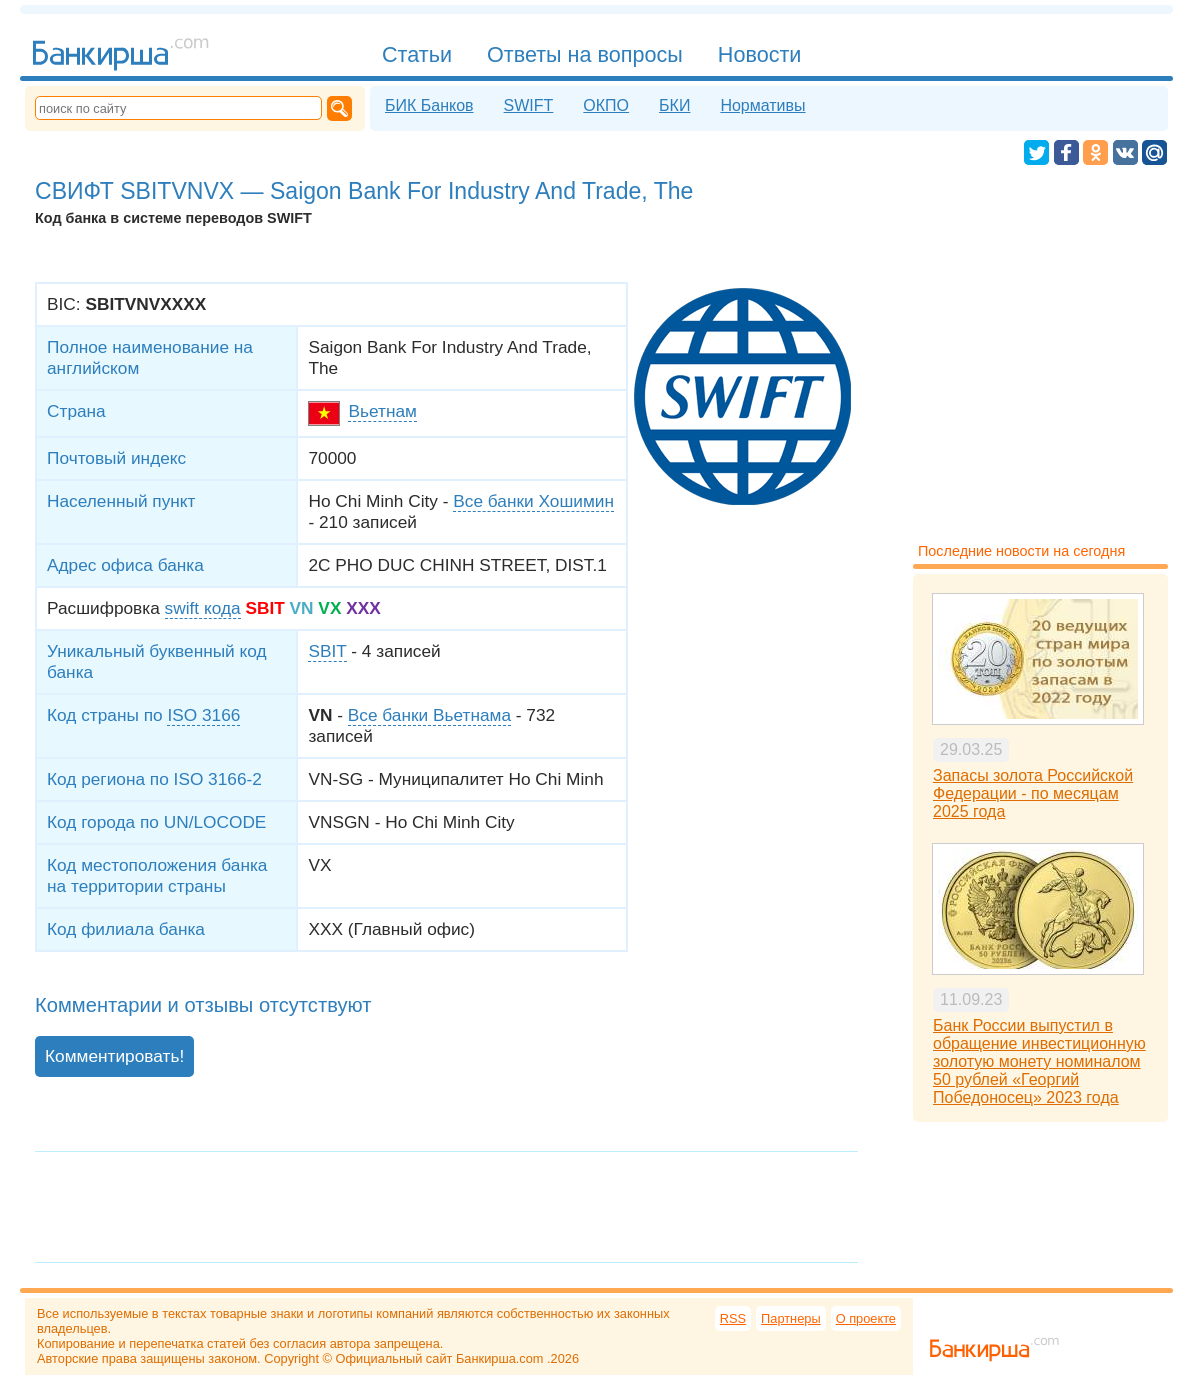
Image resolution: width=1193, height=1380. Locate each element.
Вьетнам (382, 411)
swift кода (203, 608)
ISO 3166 (203, 715)
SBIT (327, 651)
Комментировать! (114, 1056)
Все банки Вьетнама (429, 715)
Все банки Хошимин (533, 501)
